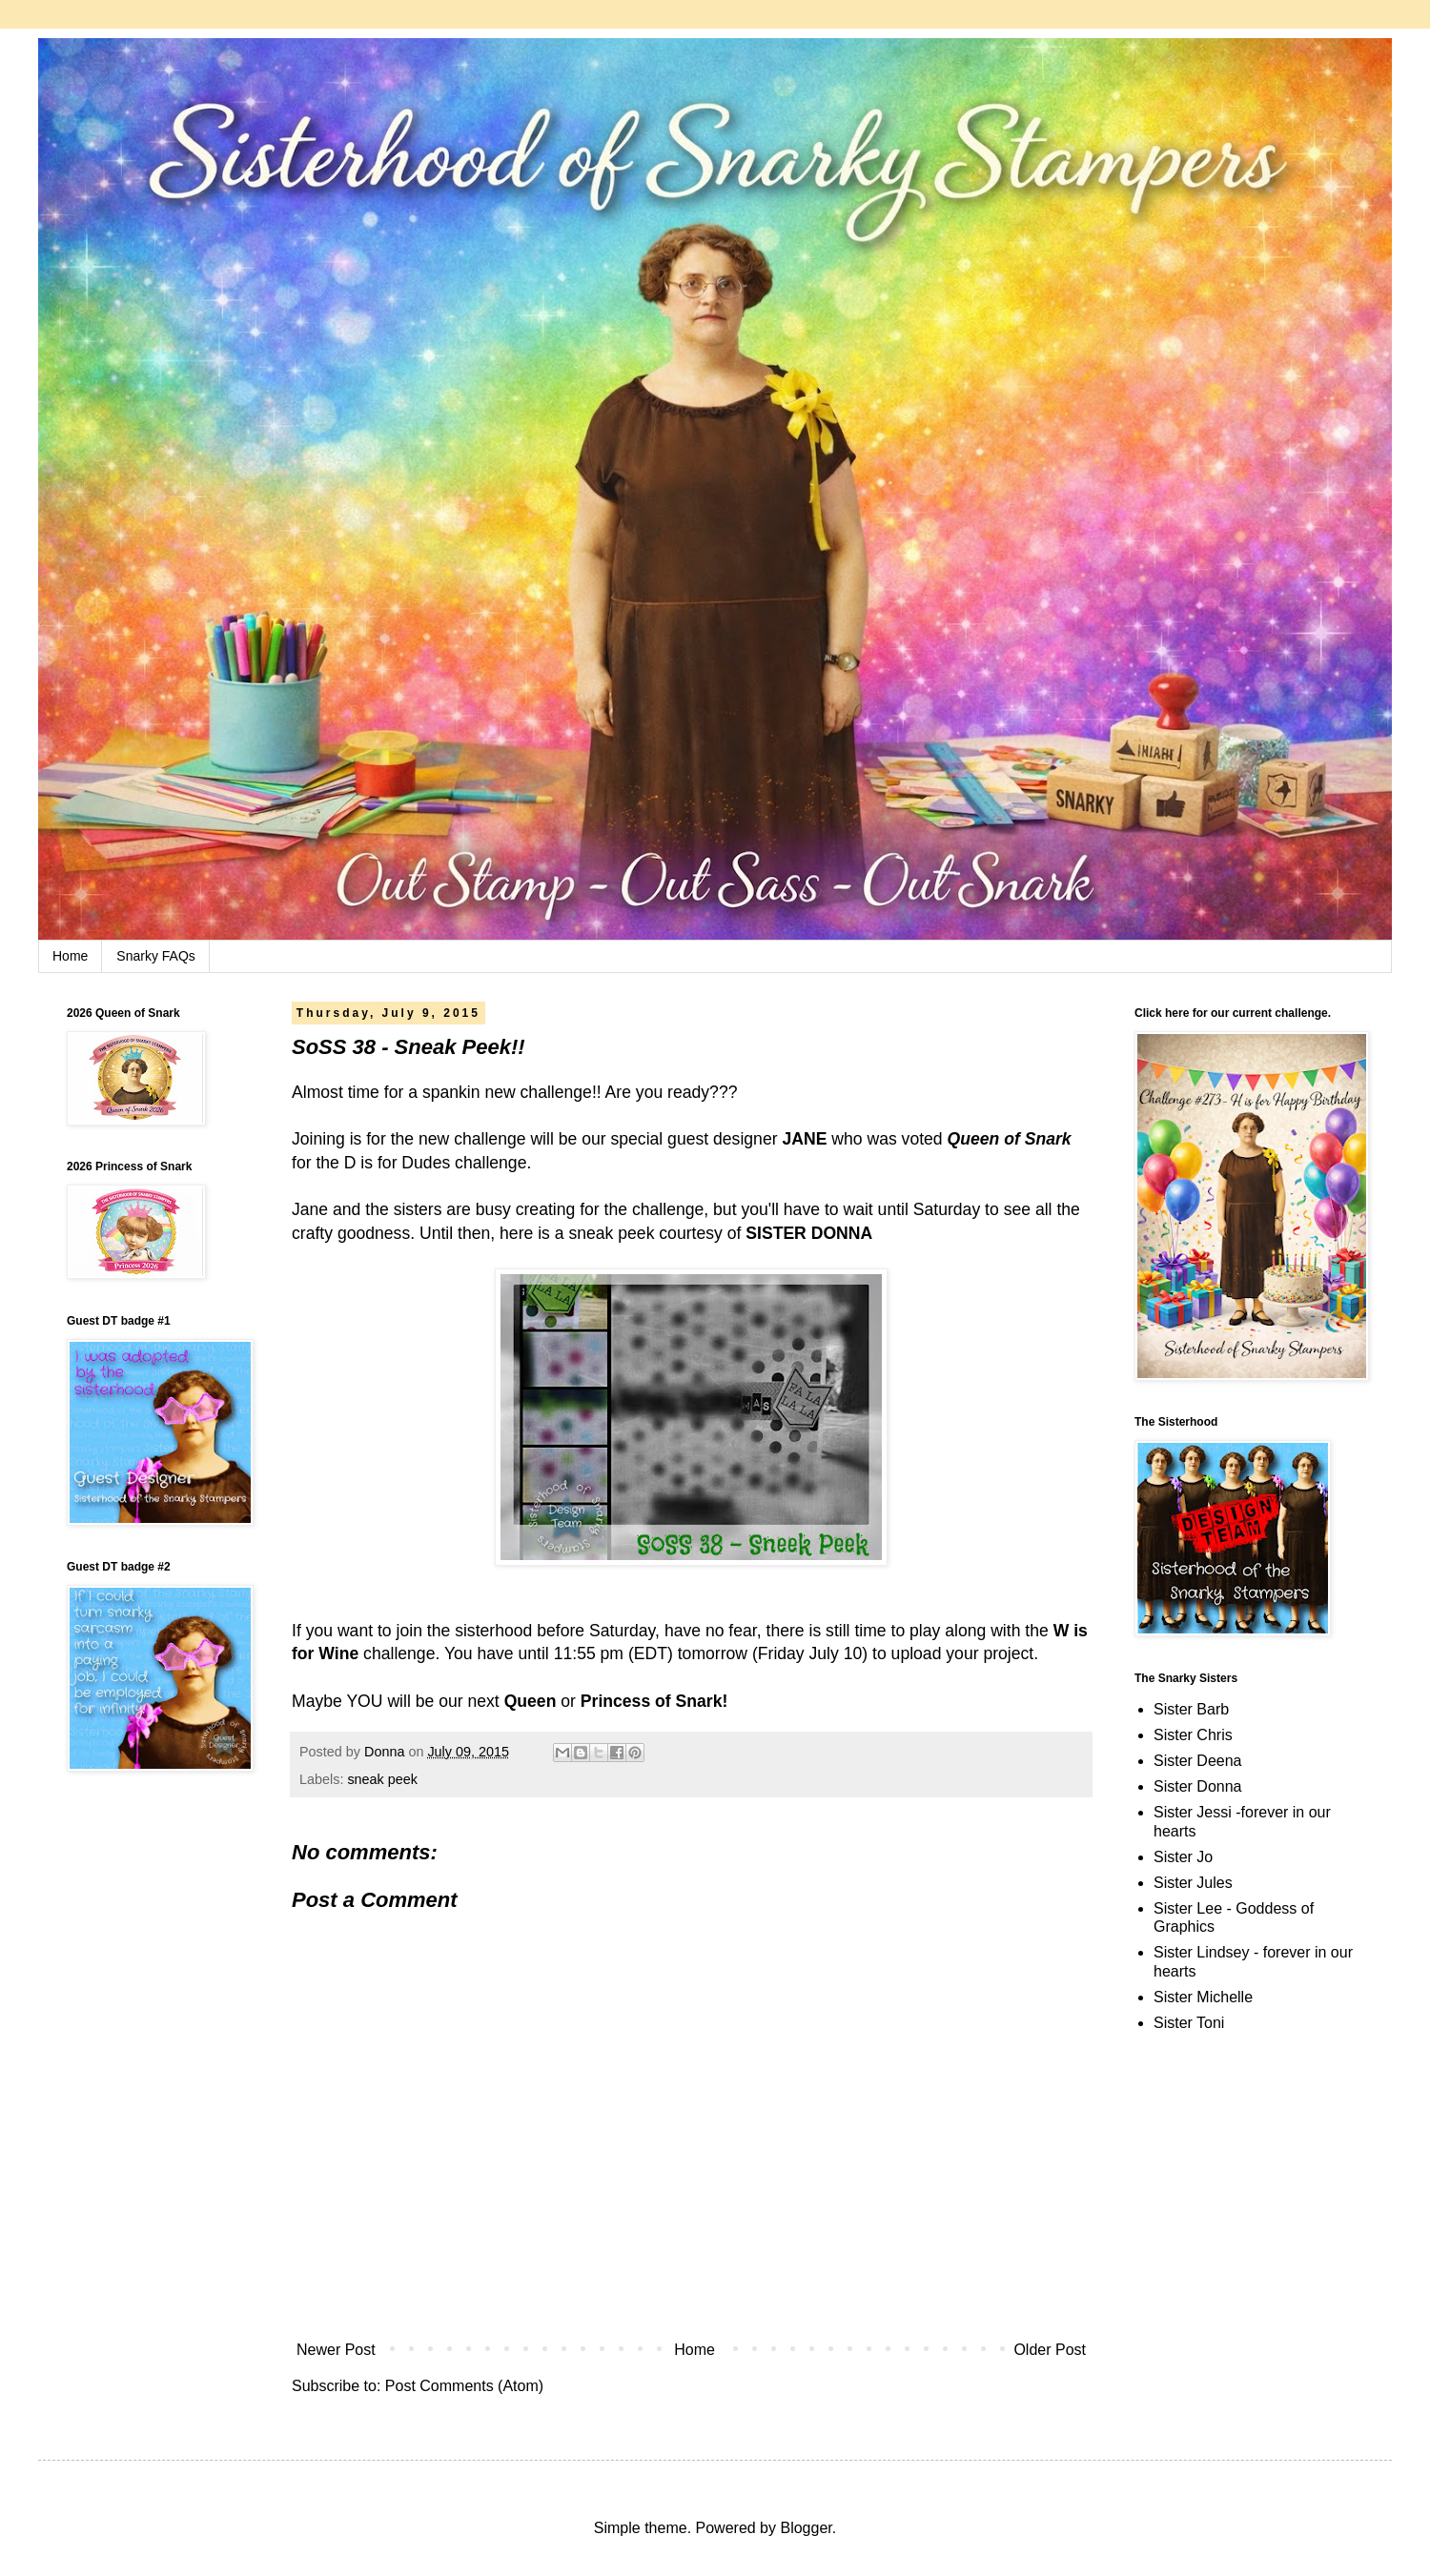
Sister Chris (1193, 1735)
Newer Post (336, 2350)
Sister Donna (1198, 1786)
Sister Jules (1193, 1883)
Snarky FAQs (155, 955)
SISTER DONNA (809, 1233)
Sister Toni (1189, 2023)
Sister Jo (1183, 1857)
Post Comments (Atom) (464, 2386)
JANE (804, 1138)
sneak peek (382, 1779)
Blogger (805, 2528)
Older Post (1049, 2350)
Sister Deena (1198, 1761)
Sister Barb (1191, 1709)
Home (70, 955)
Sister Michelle (1203, 1997)
